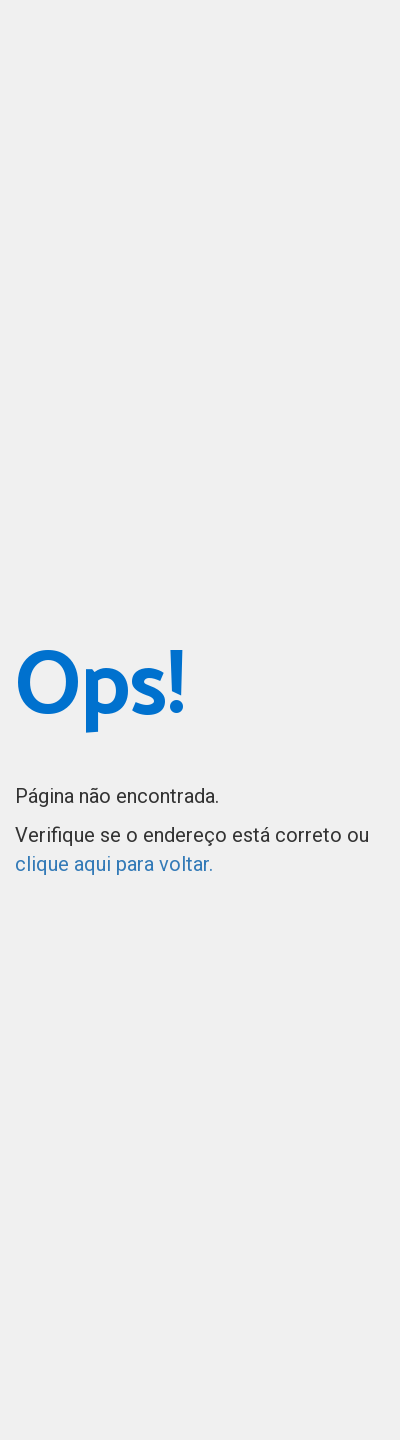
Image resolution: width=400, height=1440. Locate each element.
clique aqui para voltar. (114, 864)
